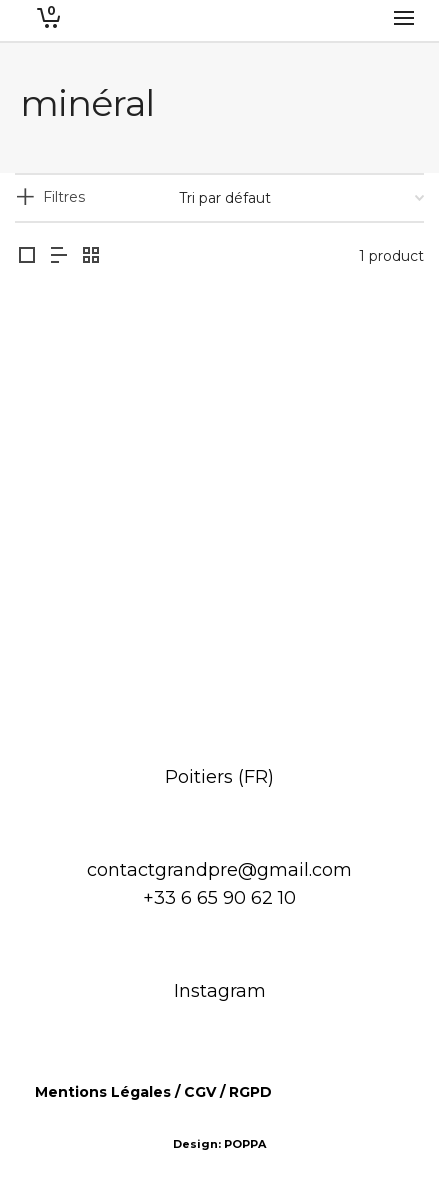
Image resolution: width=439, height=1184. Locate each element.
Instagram (220, 991)
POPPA (245, 1144)
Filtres (64, 197)
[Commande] (301, 198)
